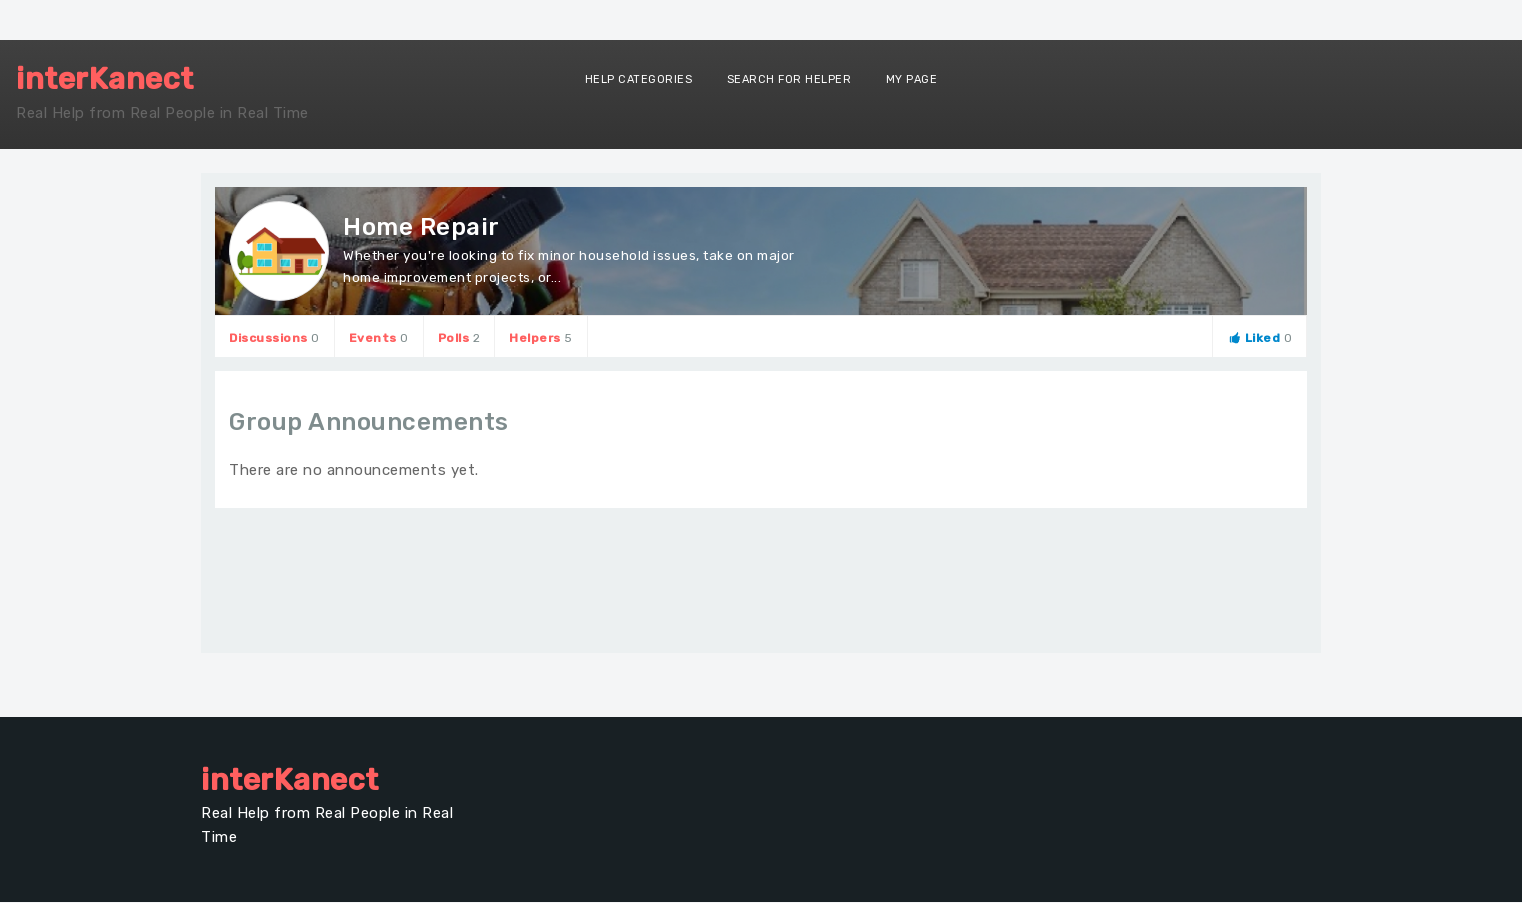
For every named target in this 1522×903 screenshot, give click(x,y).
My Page (912, 79)
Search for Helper (789, 79)
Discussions (274, 338)
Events (379, 338)
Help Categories (639, 79)
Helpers (541, 338)
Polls (459, 338)
